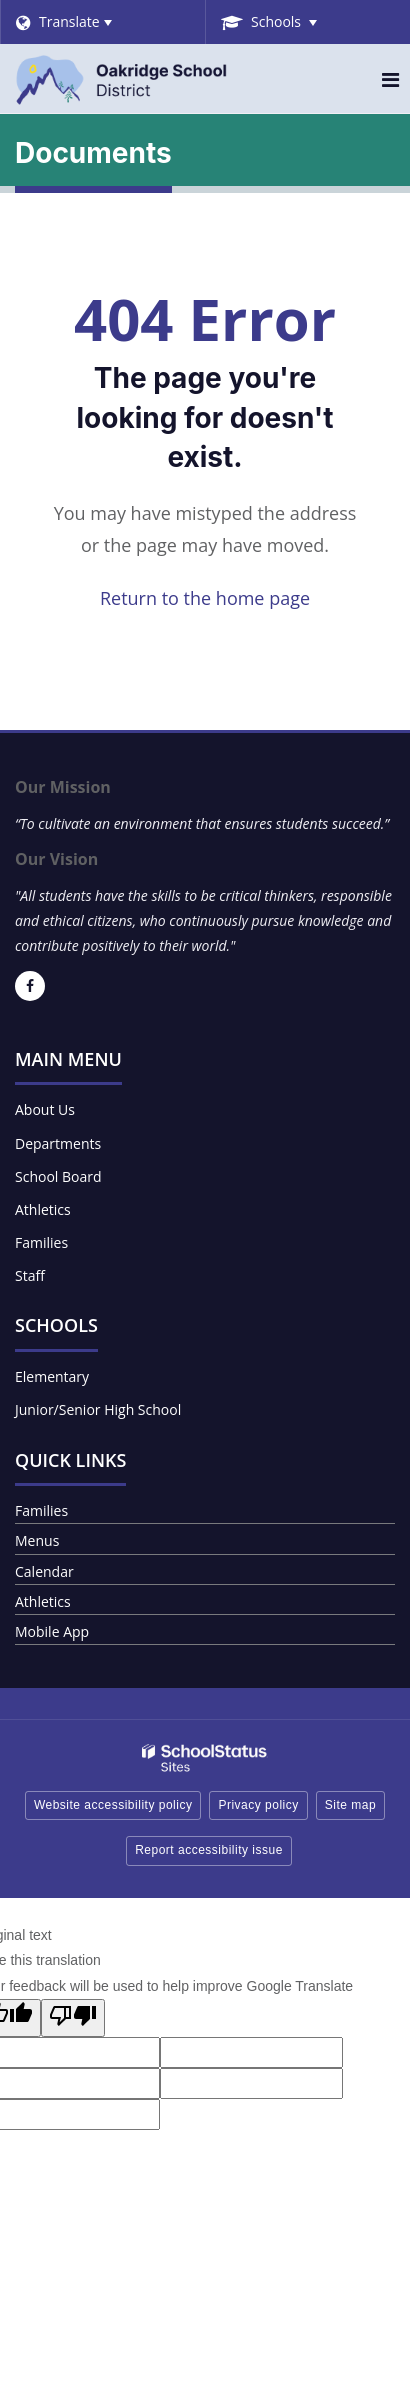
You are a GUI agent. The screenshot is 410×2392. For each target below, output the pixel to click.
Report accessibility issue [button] (209, 1850)
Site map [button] (350, 1805)
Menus (37, 1540)
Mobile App (52, 1631)
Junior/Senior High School (98, 1409)
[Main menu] (390, 79)
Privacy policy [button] (258, 1805)
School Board (58, 1176)
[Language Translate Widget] (102, 22)
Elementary (52, 1376)
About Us (45, 1109)
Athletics (43, 1209)
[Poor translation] (73, 2018)
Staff (30, 1275)
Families (41, 1242)
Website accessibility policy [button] (113, 1805)
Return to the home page (205, 598)
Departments (58, 1143)
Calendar (44, 1571)
